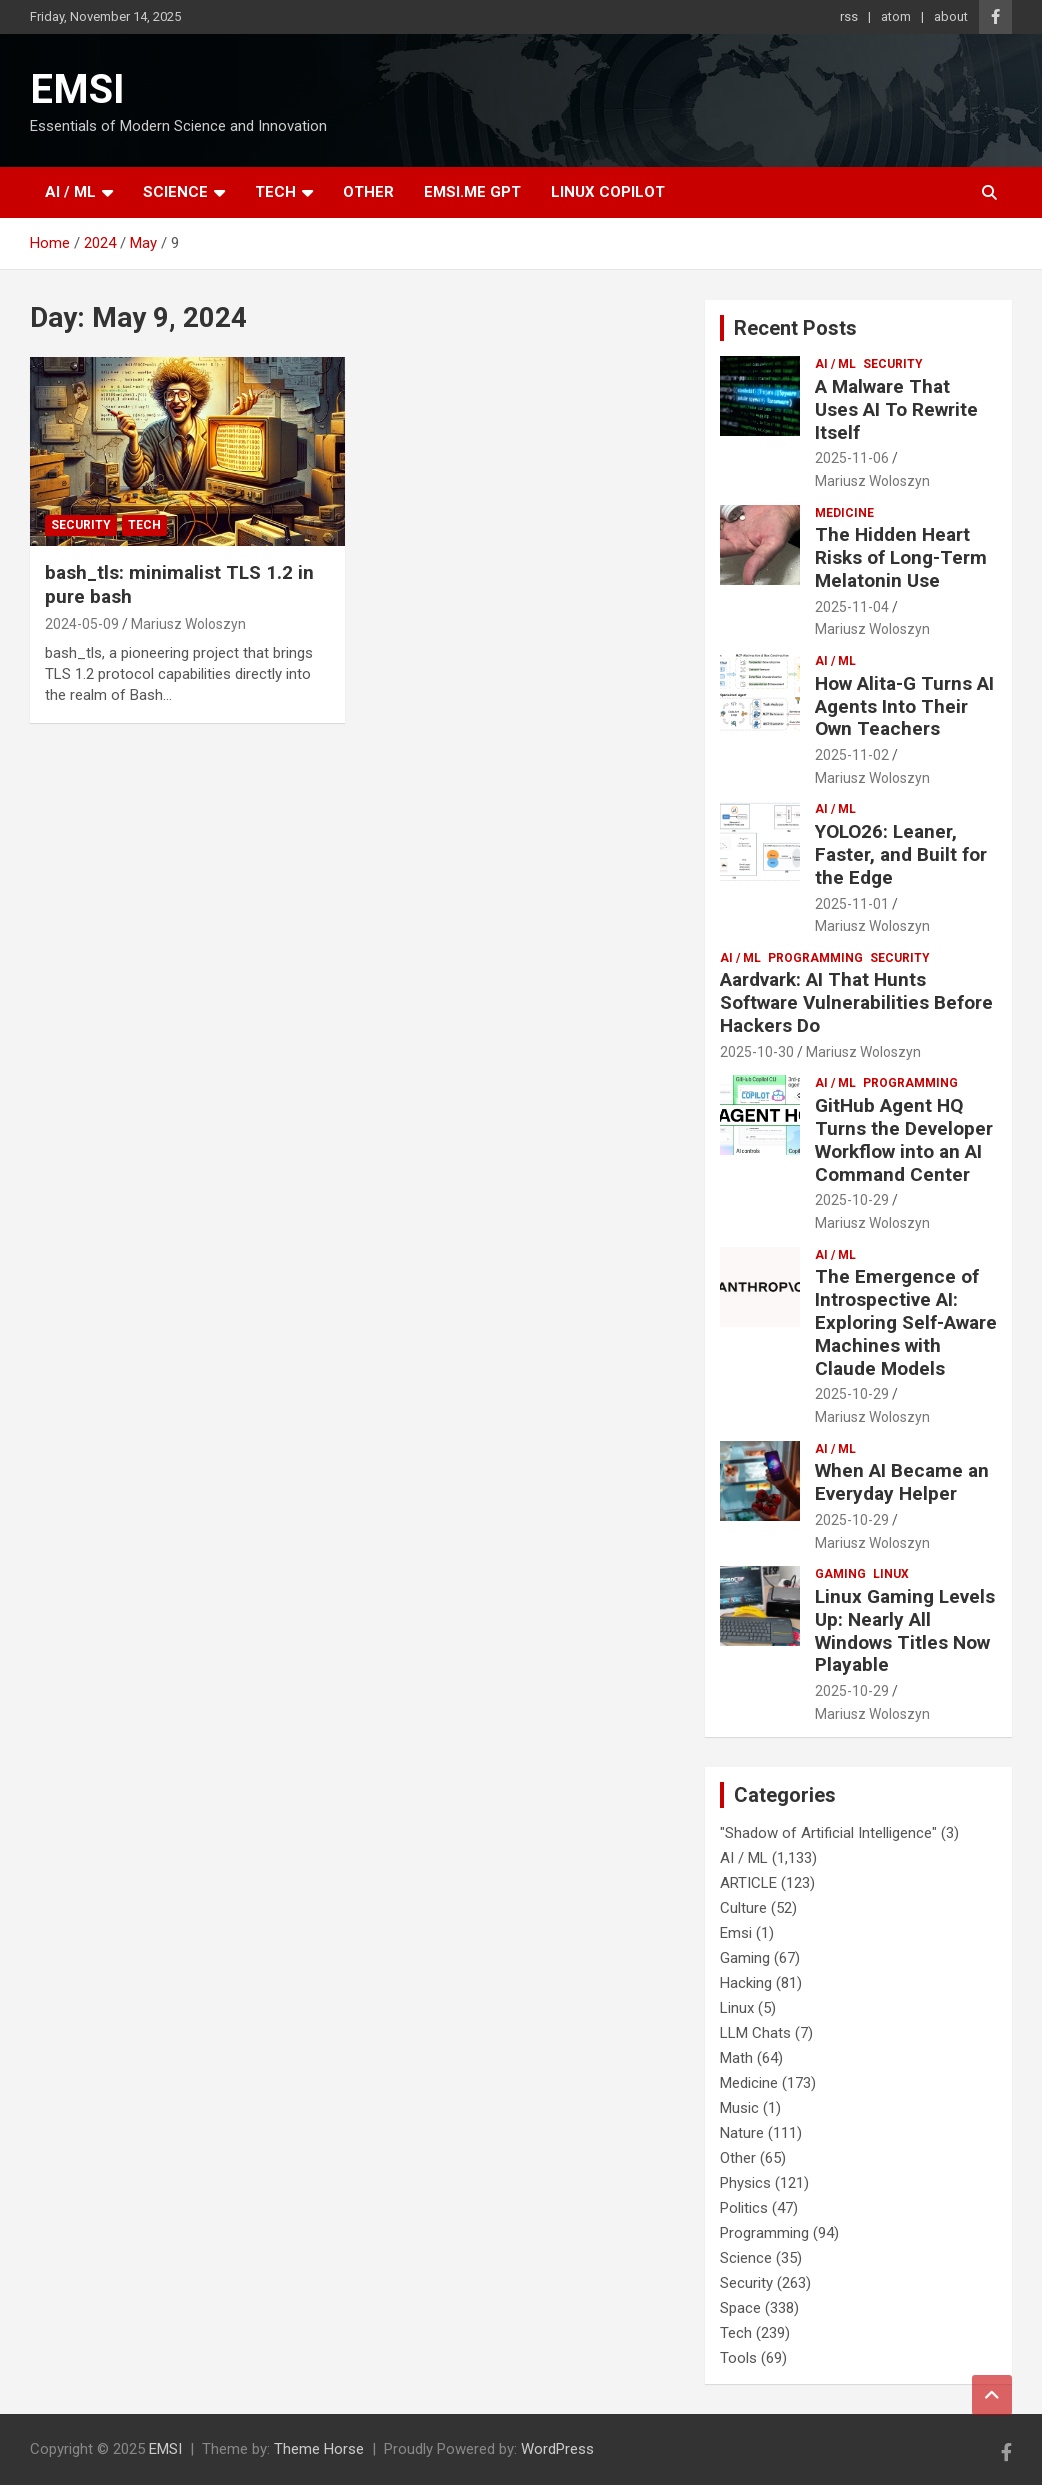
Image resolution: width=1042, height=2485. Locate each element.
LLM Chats (755, 2033)
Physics (745, 2183)
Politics (744, 2208)
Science (175, 192)
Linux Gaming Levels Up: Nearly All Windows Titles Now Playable (905, 1630)
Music (739, 2108)
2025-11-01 (852, 904)
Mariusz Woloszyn (188, 624)
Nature (742, 2133)
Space (740, 2308)
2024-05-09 (82, 624)
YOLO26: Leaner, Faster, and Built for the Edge (901, 854)
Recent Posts (795, 328)
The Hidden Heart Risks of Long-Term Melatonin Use (901, 557)
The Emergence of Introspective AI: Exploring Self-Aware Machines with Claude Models (906, 1322)
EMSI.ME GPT (472, 192)
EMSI (77, 89)
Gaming (840, 1574)
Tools (738, 2358)
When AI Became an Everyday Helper (902, 1482)
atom (896, 16)
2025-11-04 (852, 607)
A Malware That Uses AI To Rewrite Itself (896, 409)
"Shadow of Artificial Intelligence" (828, 1833)
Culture (743, 1908)
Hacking (746, 1983)
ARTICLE (748, 1883)
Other (368, 192)
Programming (815, 958)
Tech (275, 192)
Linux (891, 1574)
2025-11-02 (852, 755)
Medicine (844, 513)
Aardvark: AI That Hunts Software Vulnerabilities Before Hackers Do (856, 1002)
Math (736, 2058)
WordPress (557, 2449)
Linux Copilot (608, 192)
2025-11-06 (852, 458)
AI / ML (70, 192)
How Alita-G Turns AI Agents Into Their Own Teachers (904, 706)
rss (849, 16)
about (951, 16)
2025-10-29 (852, 1200)
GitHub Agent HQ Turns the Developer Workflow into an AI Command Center (904, 1139)
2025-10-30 (757, 1052)
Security (81, 525)
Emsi (736, 1933)
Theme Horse (319, 2449)
